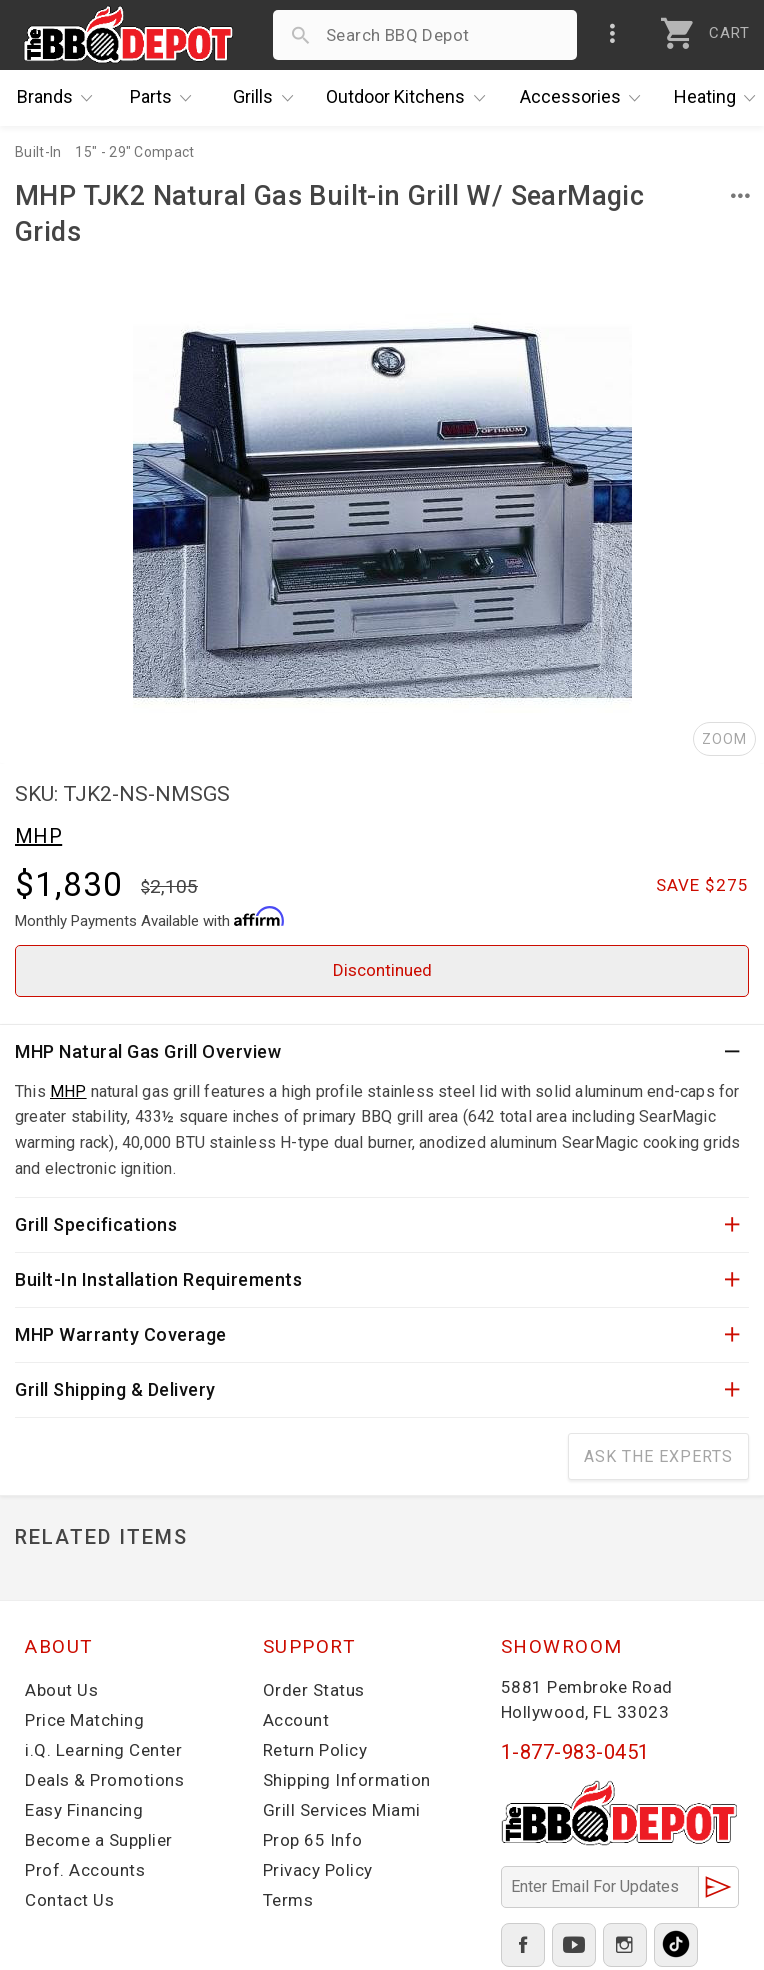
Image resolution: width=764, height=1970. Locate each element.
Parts (166, 98)
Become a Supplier (99, 1840)
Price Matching (84, 1720)
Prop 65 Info (313, 1840)
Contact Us (69, 1900)
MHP (38, 836)
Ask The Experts (658, 1456)
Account (296, 1720)
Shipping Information (347, 1780)
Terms (288, 1900)
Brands (60, 98)
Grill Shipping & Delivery (115, 1389)
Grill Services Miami (342, 1810)
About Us (61, 1690)
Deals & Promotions (104, 1780)
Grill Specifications (96, 1224)
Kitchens (410, 98)
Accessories (585, 98)
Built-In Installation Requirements (158, 1279)
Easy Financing (84, 1810)
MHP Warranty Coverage (121, 1334)
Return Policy (315, 1750)
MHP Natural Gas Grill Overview (148, 1051)
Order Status (314, 1690)
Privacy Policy (318, 1870)
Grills (268, 98)
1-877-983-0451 (575, 1752)
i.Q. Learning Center (103, 1750)
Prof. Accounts (85, 1870)
